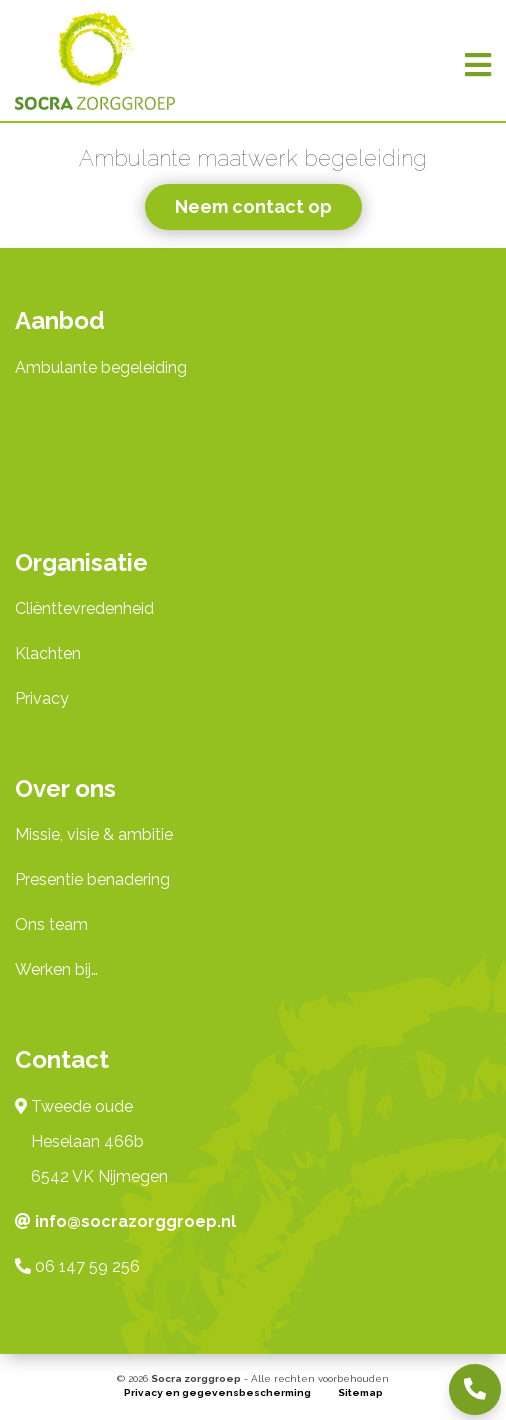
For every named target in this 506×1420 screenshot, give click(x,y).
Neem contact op (253, 206)
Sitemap (360, 1392)
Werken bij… (56, 969)
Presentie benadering (92, 879)
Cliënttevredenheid (84, 608)
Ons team (51, 924)
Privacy (42, 698)
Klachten (48, 653)
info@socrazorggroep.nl (135, 1221)
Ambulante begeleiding (101, 367)
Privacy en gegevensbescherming (217, 1392)
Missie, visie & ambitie (94, 834)
